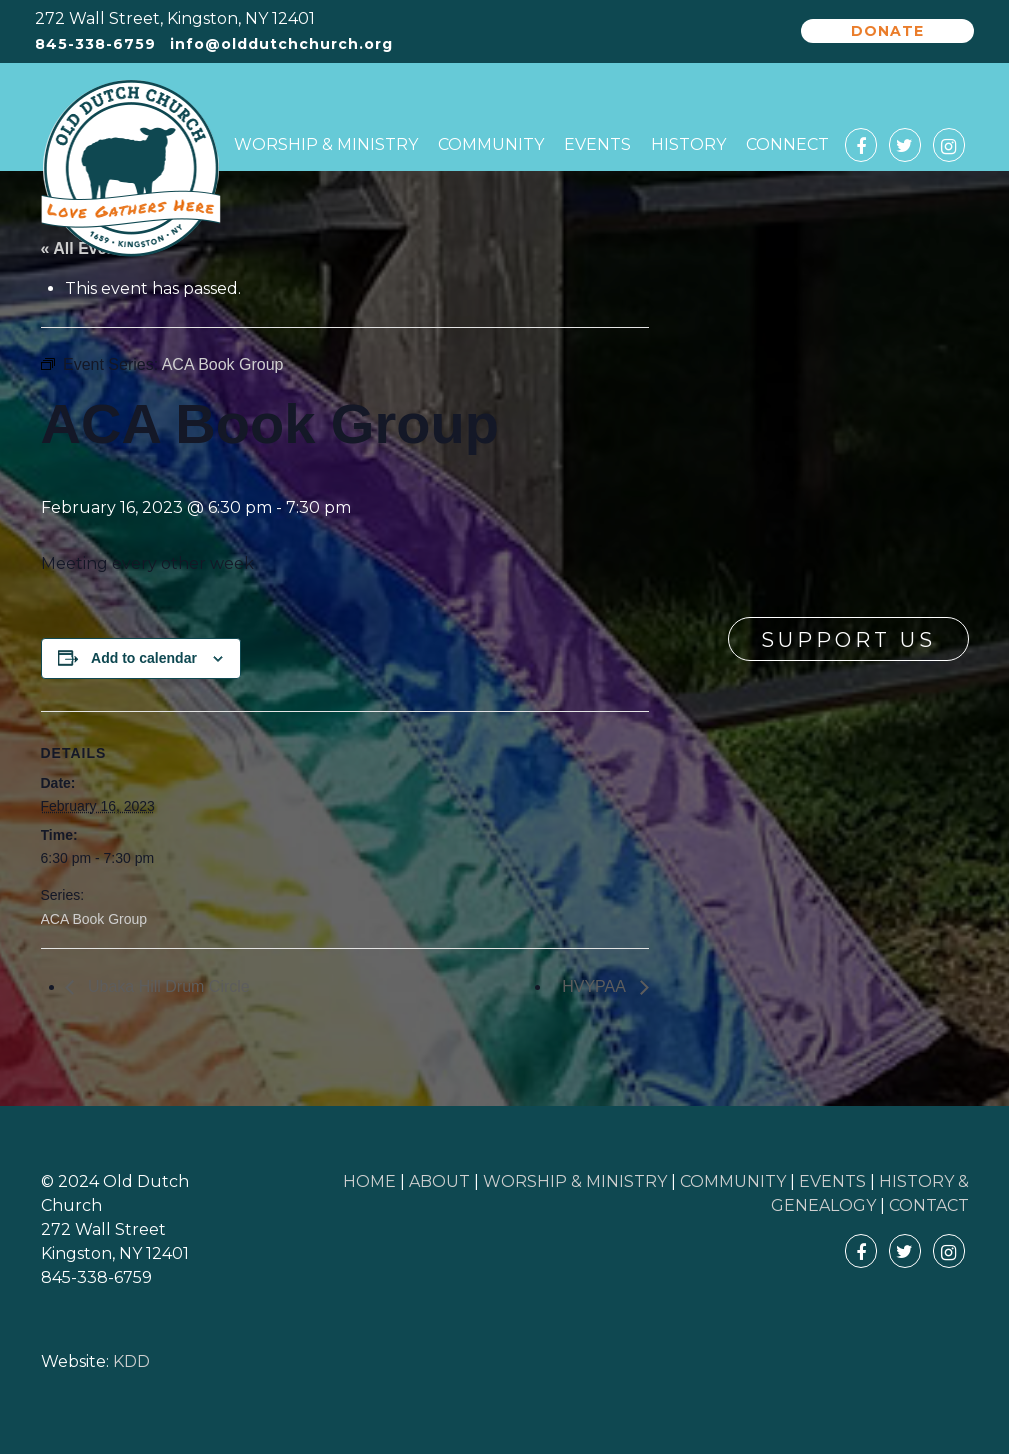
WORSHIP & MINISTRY (575, 1181)
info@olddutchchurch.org (281, 44)
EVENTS (832, 1181)
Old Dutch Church (131, 169)
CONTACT (929, 1205)
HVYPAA (595, 986)
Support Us (848, 640)
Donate (887, 31)
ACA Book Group (94, 919)
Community (491, 144)
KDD (131, 1361)
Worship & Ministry (326, 144)
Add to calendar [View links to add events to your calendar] (144, 658)
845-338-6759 (95, 44)
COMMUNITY (733, 1181)
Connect (787, 144)
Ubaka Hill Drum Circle (167, 986)
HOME (369, 1181)
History (688, 144)
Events (597, 144)
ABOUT (439, 1181)
